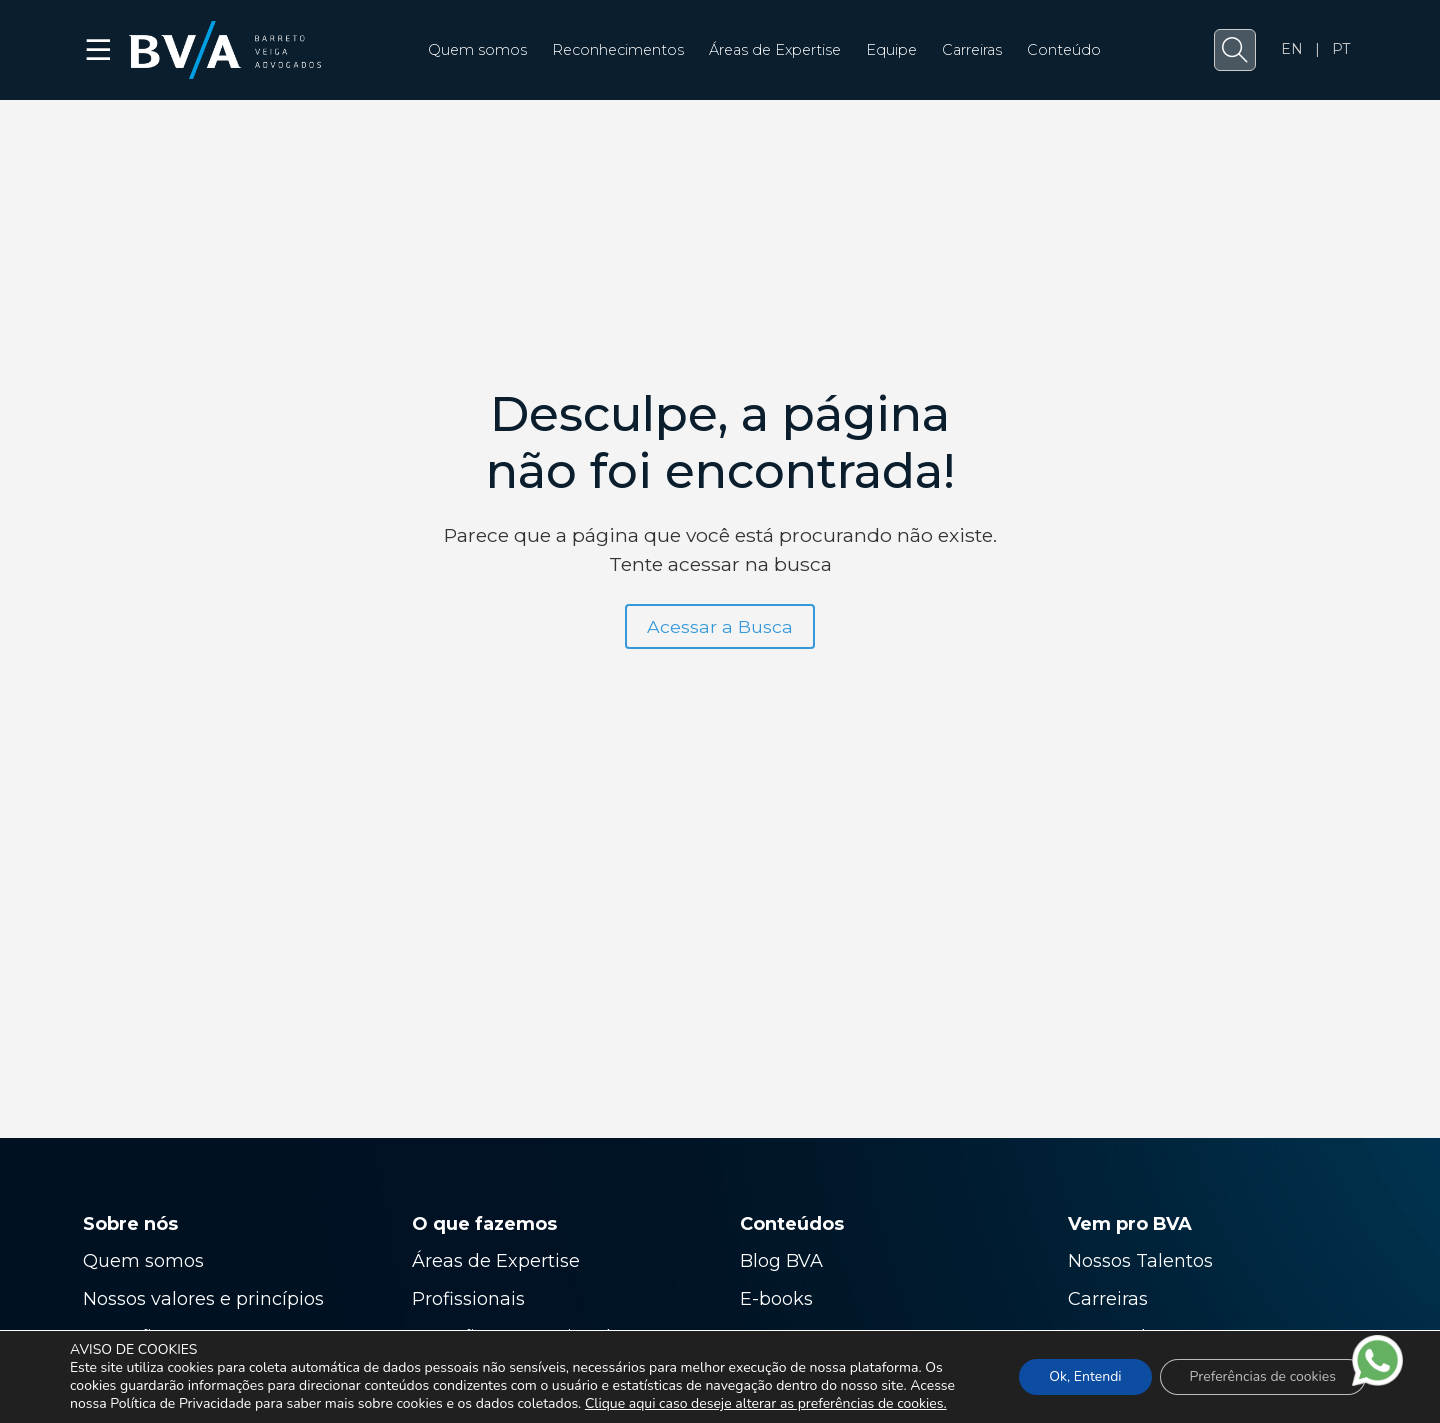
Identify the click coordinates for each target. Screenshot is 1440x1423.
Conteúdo (1064, 50)
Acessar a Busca (720, 626)
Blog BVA (781, 1261)
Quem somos (477, 50)
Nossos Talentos (1140, 1261)
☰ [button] (99, 50)
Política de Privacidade (180, 1403)
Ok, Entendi (1085, 1376)
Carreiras (972, 50)
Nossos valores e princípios (203, 1299)
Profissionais (471, 1299)
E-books (776, 1299)
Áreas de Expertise (775, 50)
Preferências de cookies (1263, 1376)
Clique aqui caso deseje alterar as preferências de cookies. (766, 1404)
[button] (1235, 50)
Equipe (891, 50)
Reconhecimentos (618, 50)
